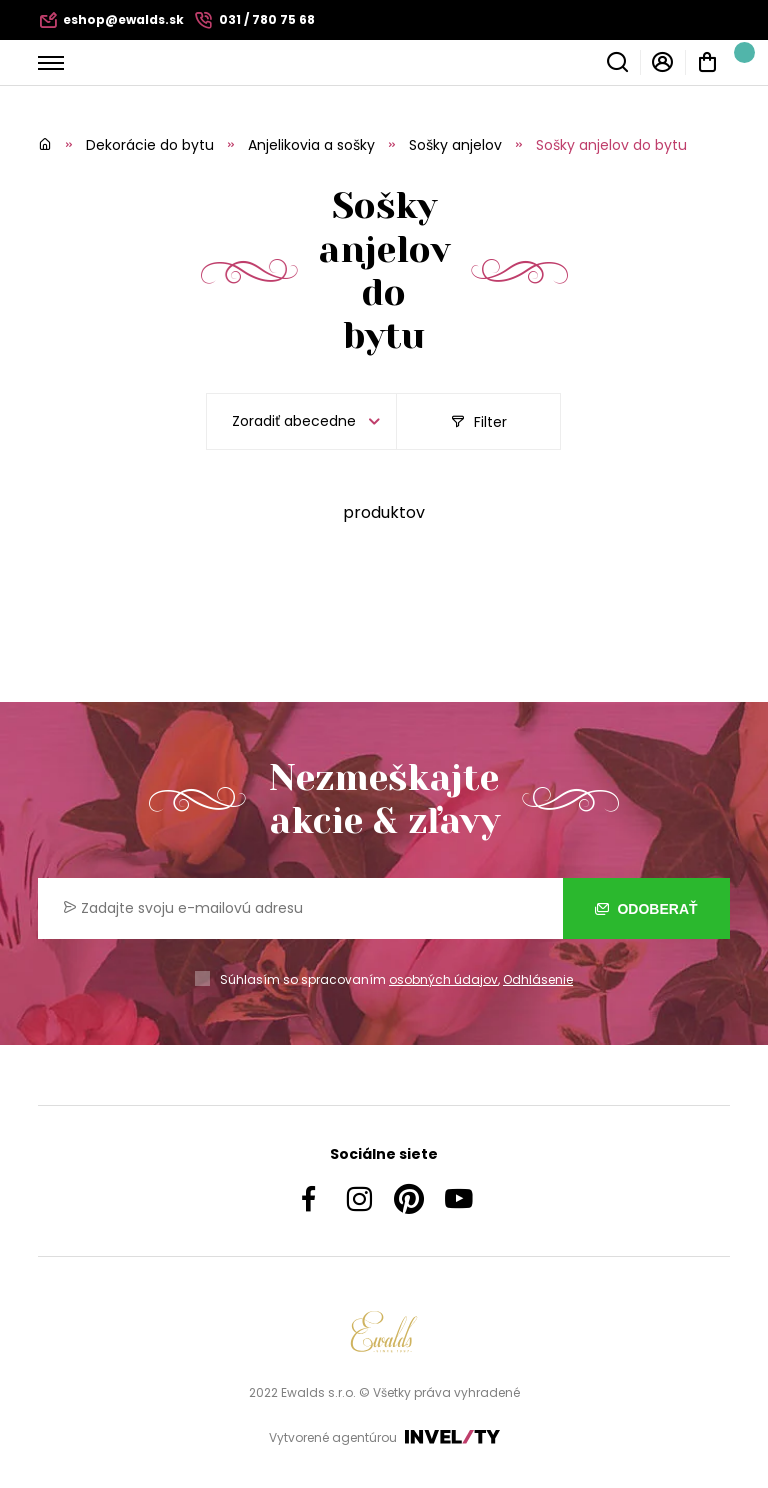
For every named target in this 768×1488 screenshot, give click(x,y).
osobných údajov (443, 979)
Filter (479, 422)
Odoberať (646, 909)
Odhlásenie (538, 979)
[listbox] (301, 421)
